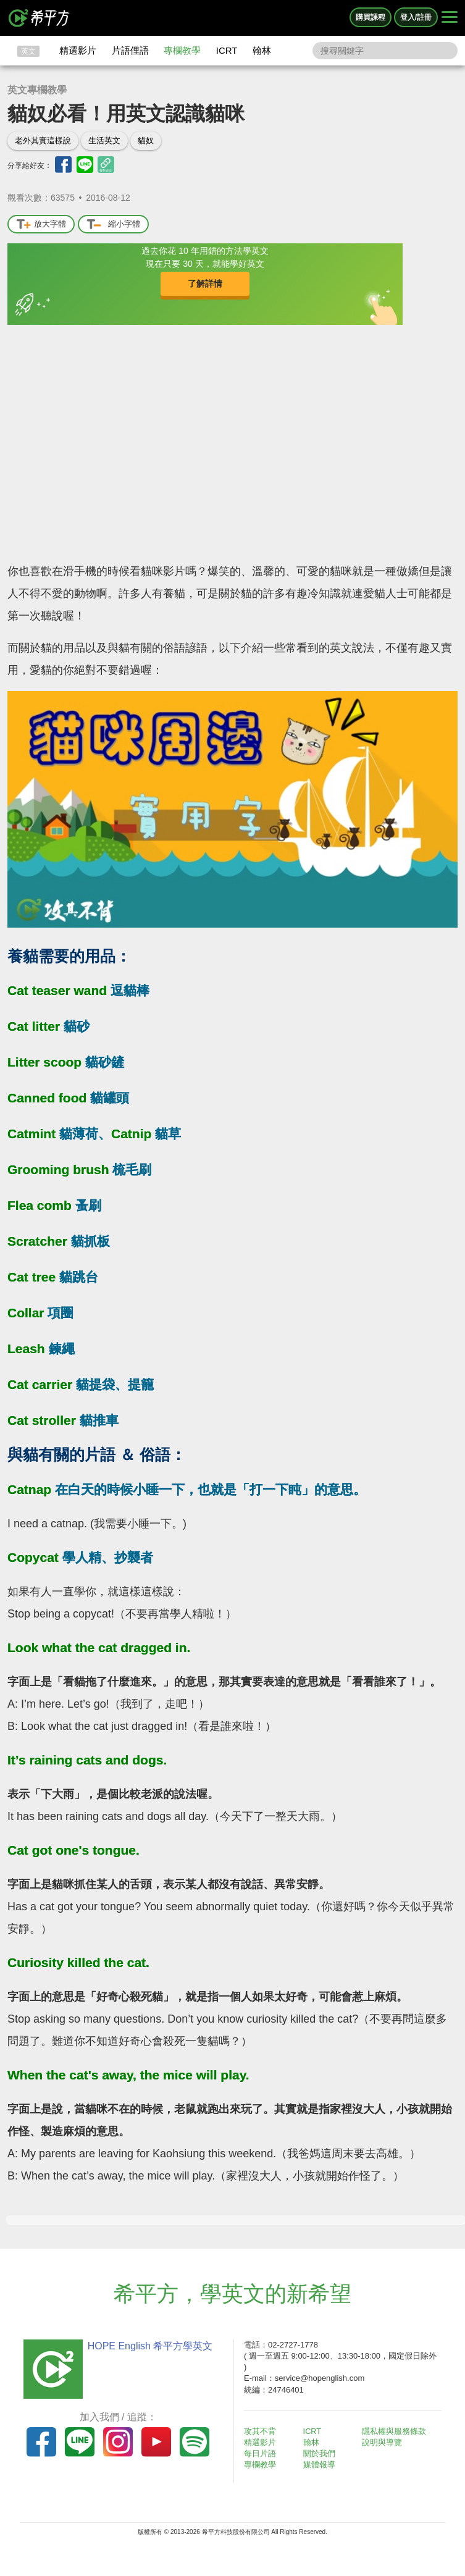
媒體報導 (322, 2464)
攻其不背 (264, 2431)
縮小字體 (113, 224)
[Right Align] (450, 18)
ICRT (227, 50)
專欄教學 (182, 50)
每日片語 (264, 2453)
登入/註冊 (416, 17)
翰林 (262, 50)
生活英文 (104, 140)
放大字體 (41, 224)
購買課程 (370, 17)
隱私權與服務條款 (398, 2431)
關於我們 (322, 2453)
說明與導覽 (386, 2442)
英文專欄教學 (37, 90)
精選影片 (77, 50)
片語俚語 (130, 50)
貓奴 (146, 140)
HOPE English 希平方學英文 (146, 2346)
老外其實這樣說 (43, 140)
